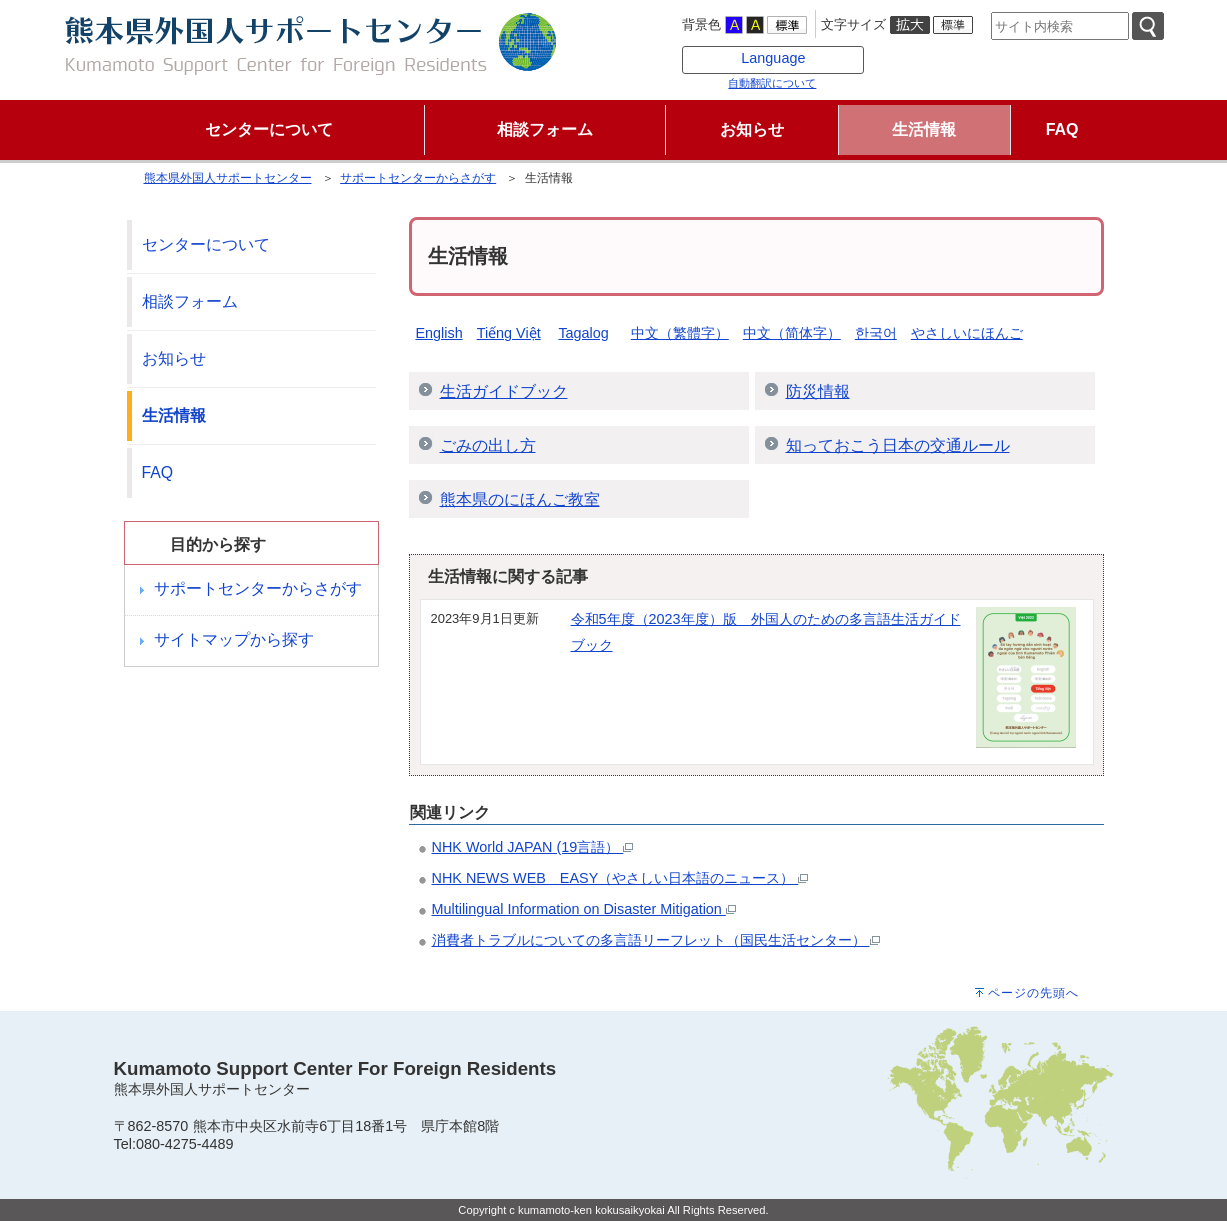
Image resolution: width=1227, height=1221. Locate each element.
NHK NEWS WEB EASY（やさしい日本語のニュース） (620, 878)
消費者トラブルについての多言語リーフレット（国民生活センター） (656, 940)
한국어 (876, 333)
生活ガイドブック (504, 391)
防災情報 (818, 391)
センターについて (206, 244)
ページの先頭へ (1033, 993)
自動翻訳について (772, 83)
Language (773, 58)
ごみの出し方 (488, 445)
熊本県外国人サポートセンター (228, 178)
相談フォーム (190, 301)
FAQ (158, 472)
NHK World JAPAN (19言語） (533, 847)
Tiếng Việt (509, 333)
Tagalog (583, 333)
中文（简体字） (792, 333)
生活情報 (174, 415)
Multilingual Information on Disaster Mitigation (584, 909)
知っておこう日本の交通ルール (898, 445)
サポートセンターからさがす (418, 178)
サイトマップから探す (234, 639)
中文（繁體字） (680, 333)
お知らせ (174, 358)
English (438, 333)
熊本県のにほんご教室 (520, 499)
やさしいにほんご (967, 333)
